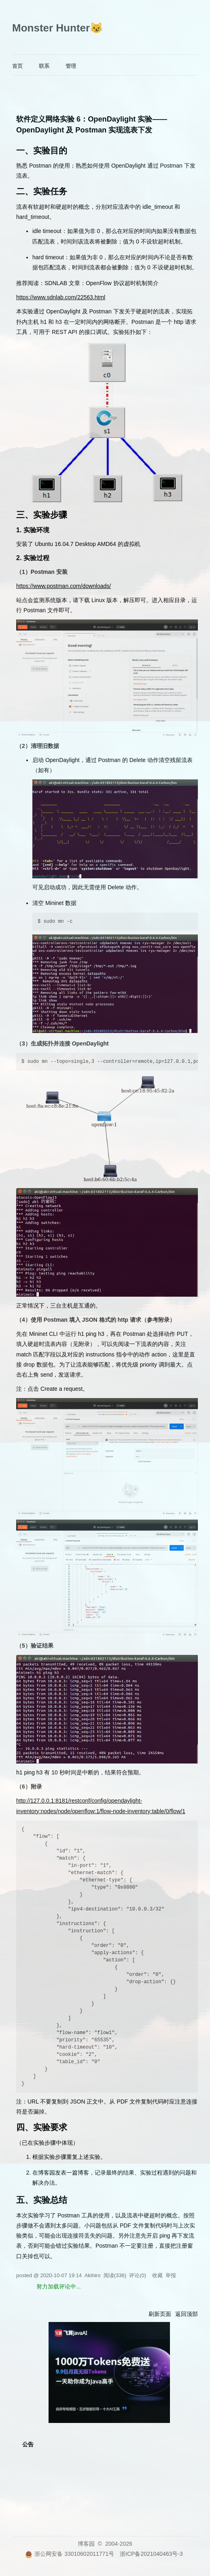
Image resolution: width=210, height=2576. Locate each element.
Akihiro (93, 2275)
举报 (170, 2275)
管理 (71, 66)
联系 (44, 66)
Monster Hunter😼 (57, 28)
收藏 (157, 2275)
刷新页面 (159, 2314)
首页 (17, 66)
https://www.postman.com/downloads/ (63, 586)
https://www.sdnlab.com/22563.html (60, 297)
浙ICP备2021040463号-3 (151, 2554)
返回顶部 (186, 2314)
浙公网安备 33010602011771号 (69, 2554)
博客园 (86, 2543)
